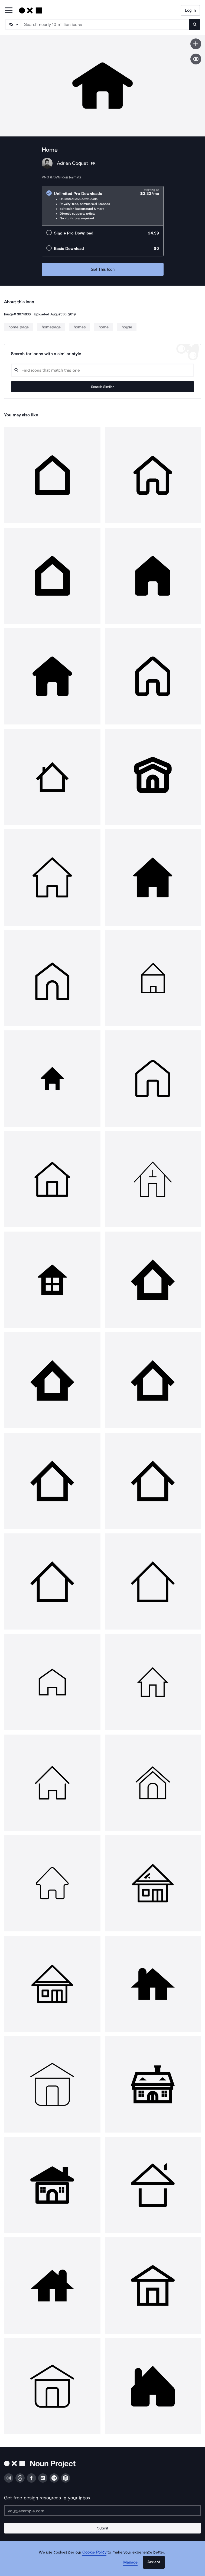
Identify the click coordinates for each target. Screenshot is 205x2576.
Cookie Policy (94, 2552)
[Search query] (102, 370)
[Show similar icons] (195, 59)
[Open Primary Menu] (8, 11)
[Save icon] (195, 43)
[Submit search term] (194, 24)
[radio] (102, 205)
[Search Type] (13, 24)
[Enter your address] (102, 2510)
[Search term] (105, 24)
